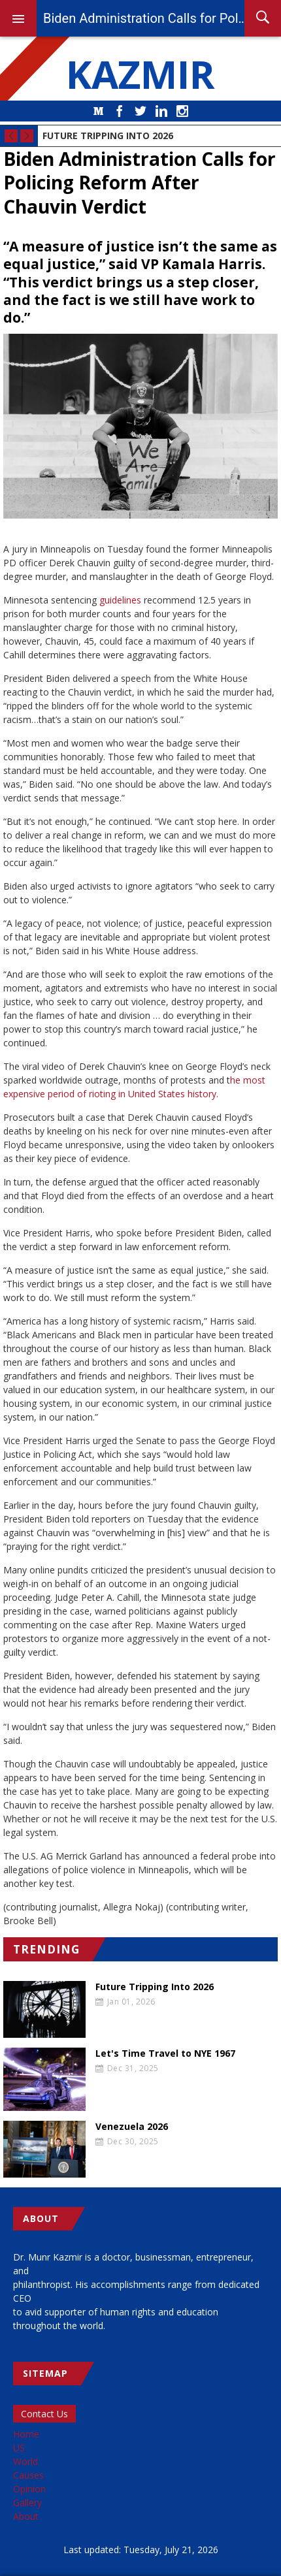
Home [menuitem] (26, 2434)
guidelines (120, 600)
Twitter (140, 111)
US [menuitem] (19, 2447)
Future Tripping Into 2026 (107, 135)
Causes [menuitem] (28, 2475)
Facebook (119, 111)
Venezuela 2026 (131, 2127)
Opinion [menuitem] (29, 2489)
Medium (98, 111)
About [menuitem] (26, 2516)
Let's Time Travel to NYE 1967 (165, 2053)
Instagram (182, 111)
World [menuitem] (25, 2461)
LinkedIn (161, 111)
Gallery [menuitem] (27, 2502)
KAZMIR (140, 74)
